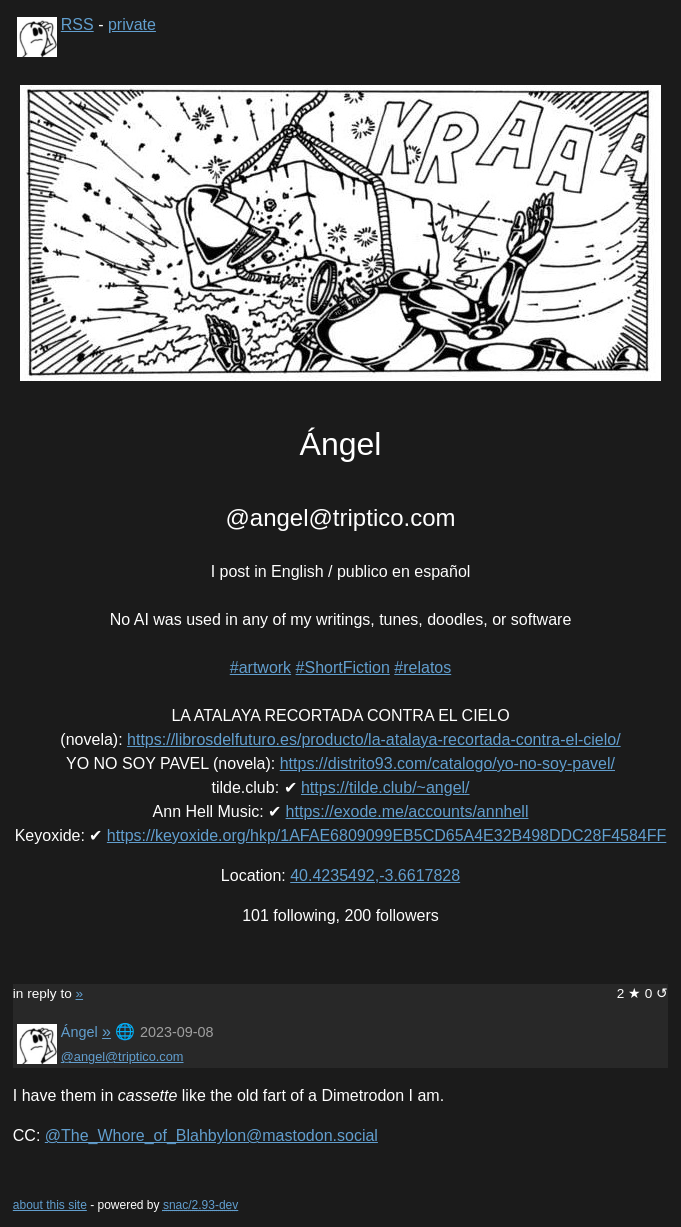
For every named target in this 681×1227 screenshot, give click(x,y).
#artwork (260, 667)
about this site (50, 1205)
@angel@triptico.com (122, 1056)
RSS (77, 24)
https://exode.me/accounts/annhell (407, 811)
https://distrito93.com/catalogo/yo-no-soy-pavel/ (447, 763)
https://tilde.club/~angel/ (385, 787)
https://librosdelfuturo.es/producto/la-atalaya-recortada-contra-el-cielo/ (374, 739)
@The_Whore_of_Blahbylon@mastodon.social (211, 1135)
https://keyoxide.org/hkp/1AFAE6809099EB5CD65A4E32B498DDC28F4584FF (386, 835)
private (132, 24)
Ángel (79, 1032)
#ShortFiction (343, 667)
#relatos (422, 667)
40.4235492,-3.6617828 (375, 875)
